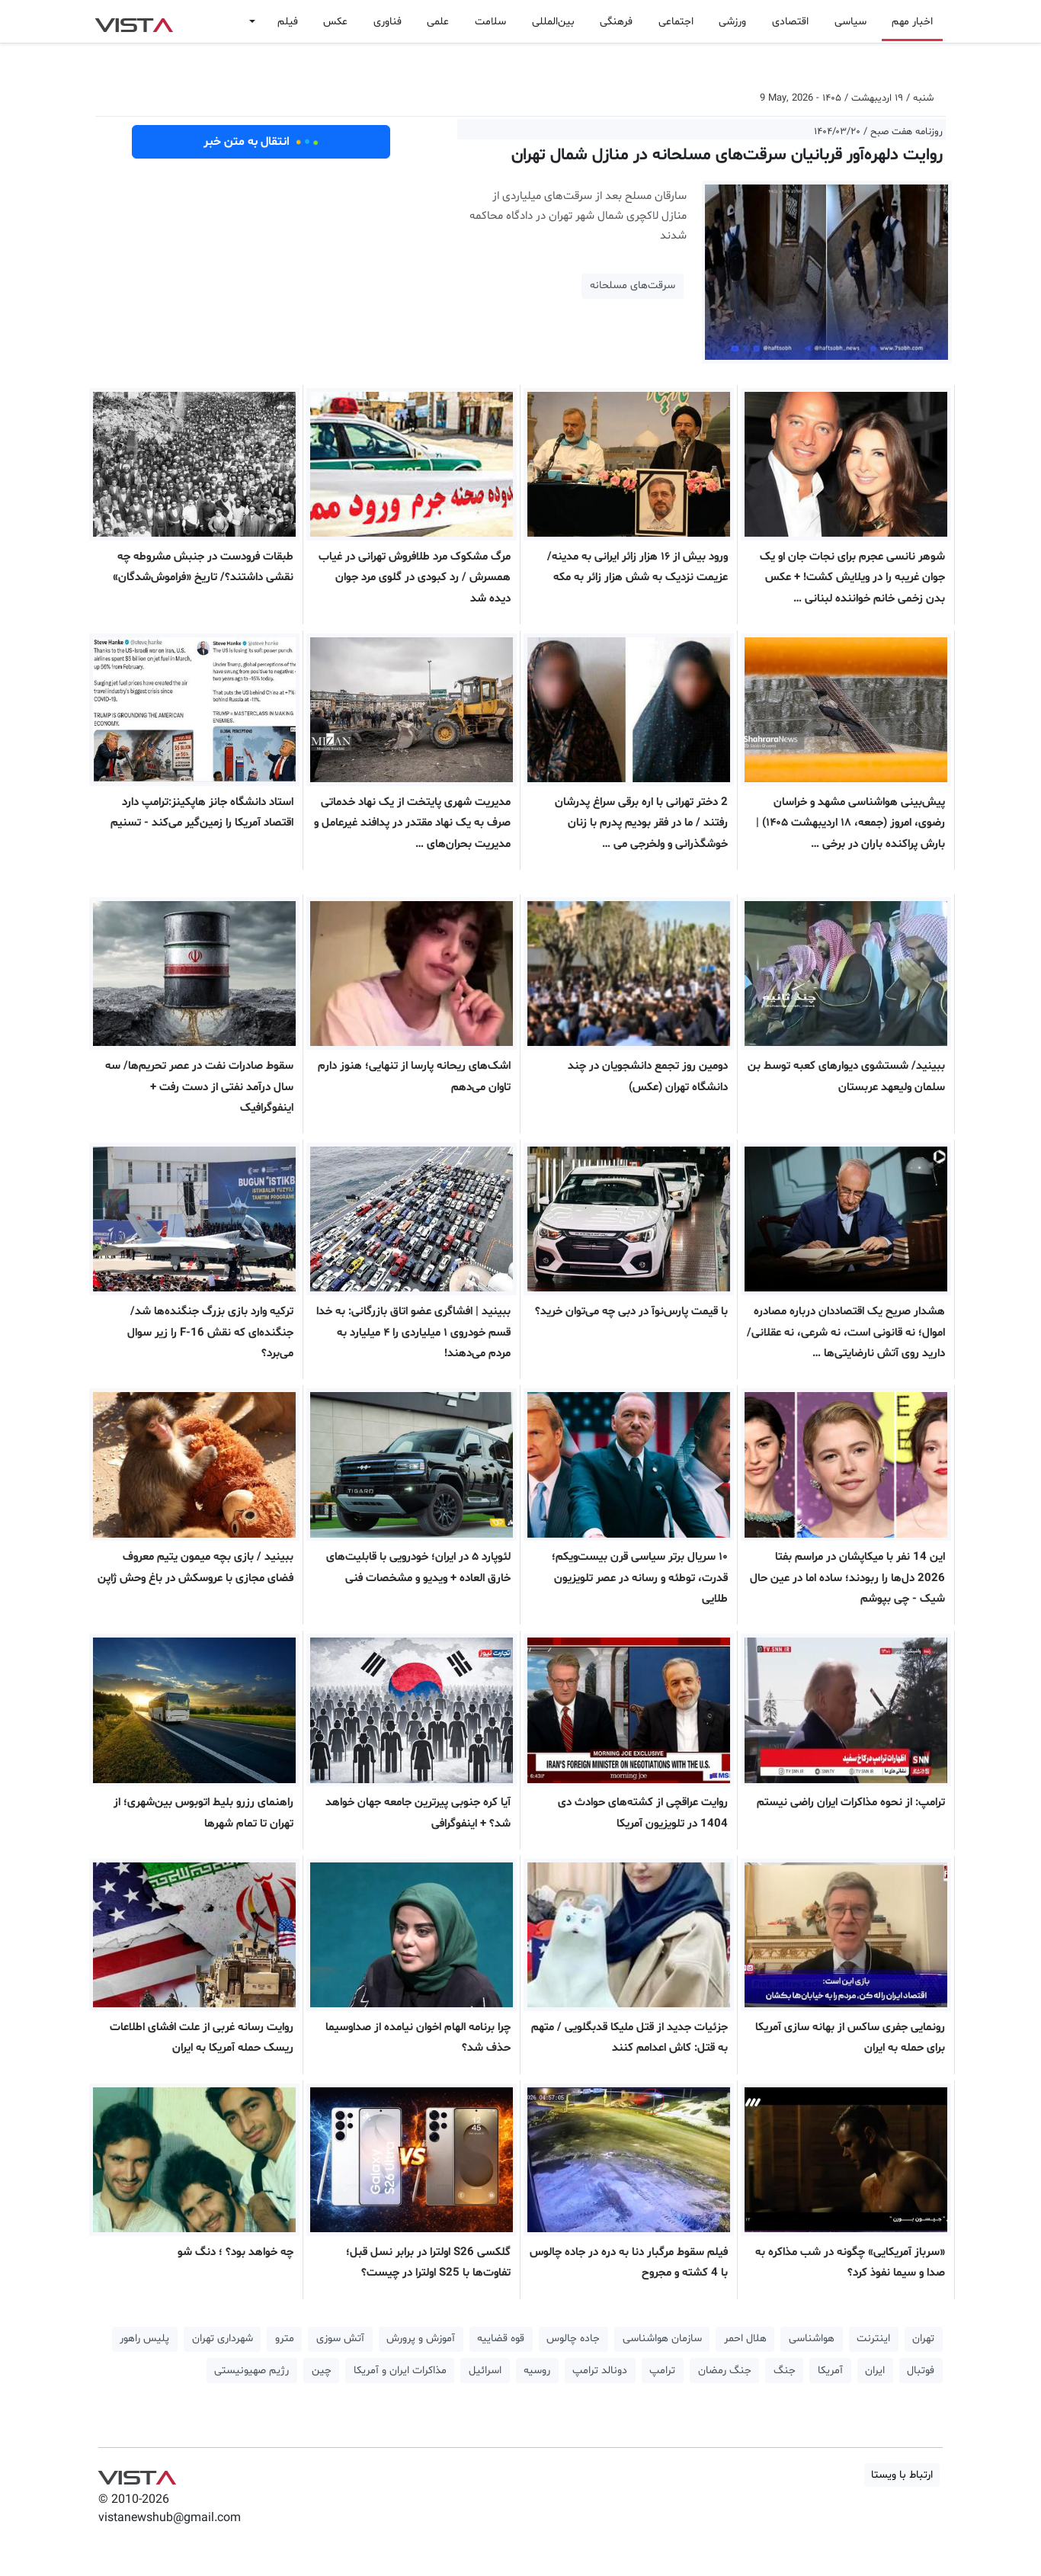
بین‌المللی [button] (553, 21)
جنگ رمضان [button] (724, 2370)
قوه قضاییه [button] (500, 2338)
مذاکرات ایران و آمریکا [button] (400, 2370)
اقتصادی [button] (790, 21)
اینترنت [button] (873, 2338)
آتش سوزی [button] (340, 2338)
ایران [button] (875, 2370)
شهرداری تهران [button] (222, 2338)
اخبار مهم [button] (912, 21)
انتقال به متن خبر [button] (261, 141)
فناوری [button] (387, 21)
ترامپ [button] (662, 2370)
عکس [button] (335, 21)
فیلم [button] (287, 21)
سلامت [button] (490, 21)
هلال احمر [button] (745, 2338)
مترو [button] (284, 2338)
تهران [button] (923, 2338)
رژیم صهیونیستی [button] (251, 2370)
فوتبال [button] (920, 2370)
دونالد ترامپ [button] (599, 2370)
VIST (133, 21)
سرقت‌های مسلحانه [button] (632, 285)
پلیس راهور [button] (144, 2338)
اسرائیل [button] (485, 2370)
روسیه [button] (537, 2370)
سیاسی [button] (850, 21)
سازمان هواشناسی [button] (662, 2338)
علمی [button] (438, 21)
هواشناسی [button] (811, 2338)
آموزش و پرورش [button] (420, 2338)
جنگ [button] (785, 2370)
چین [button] (322, 2370)
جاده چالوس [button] (573, 2338)
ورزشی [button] (732, 21)
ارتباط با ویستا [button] (902, 2475)
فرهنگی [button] (616, 21)
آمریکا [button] (830, 2370)
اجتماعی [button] (675, 21)
